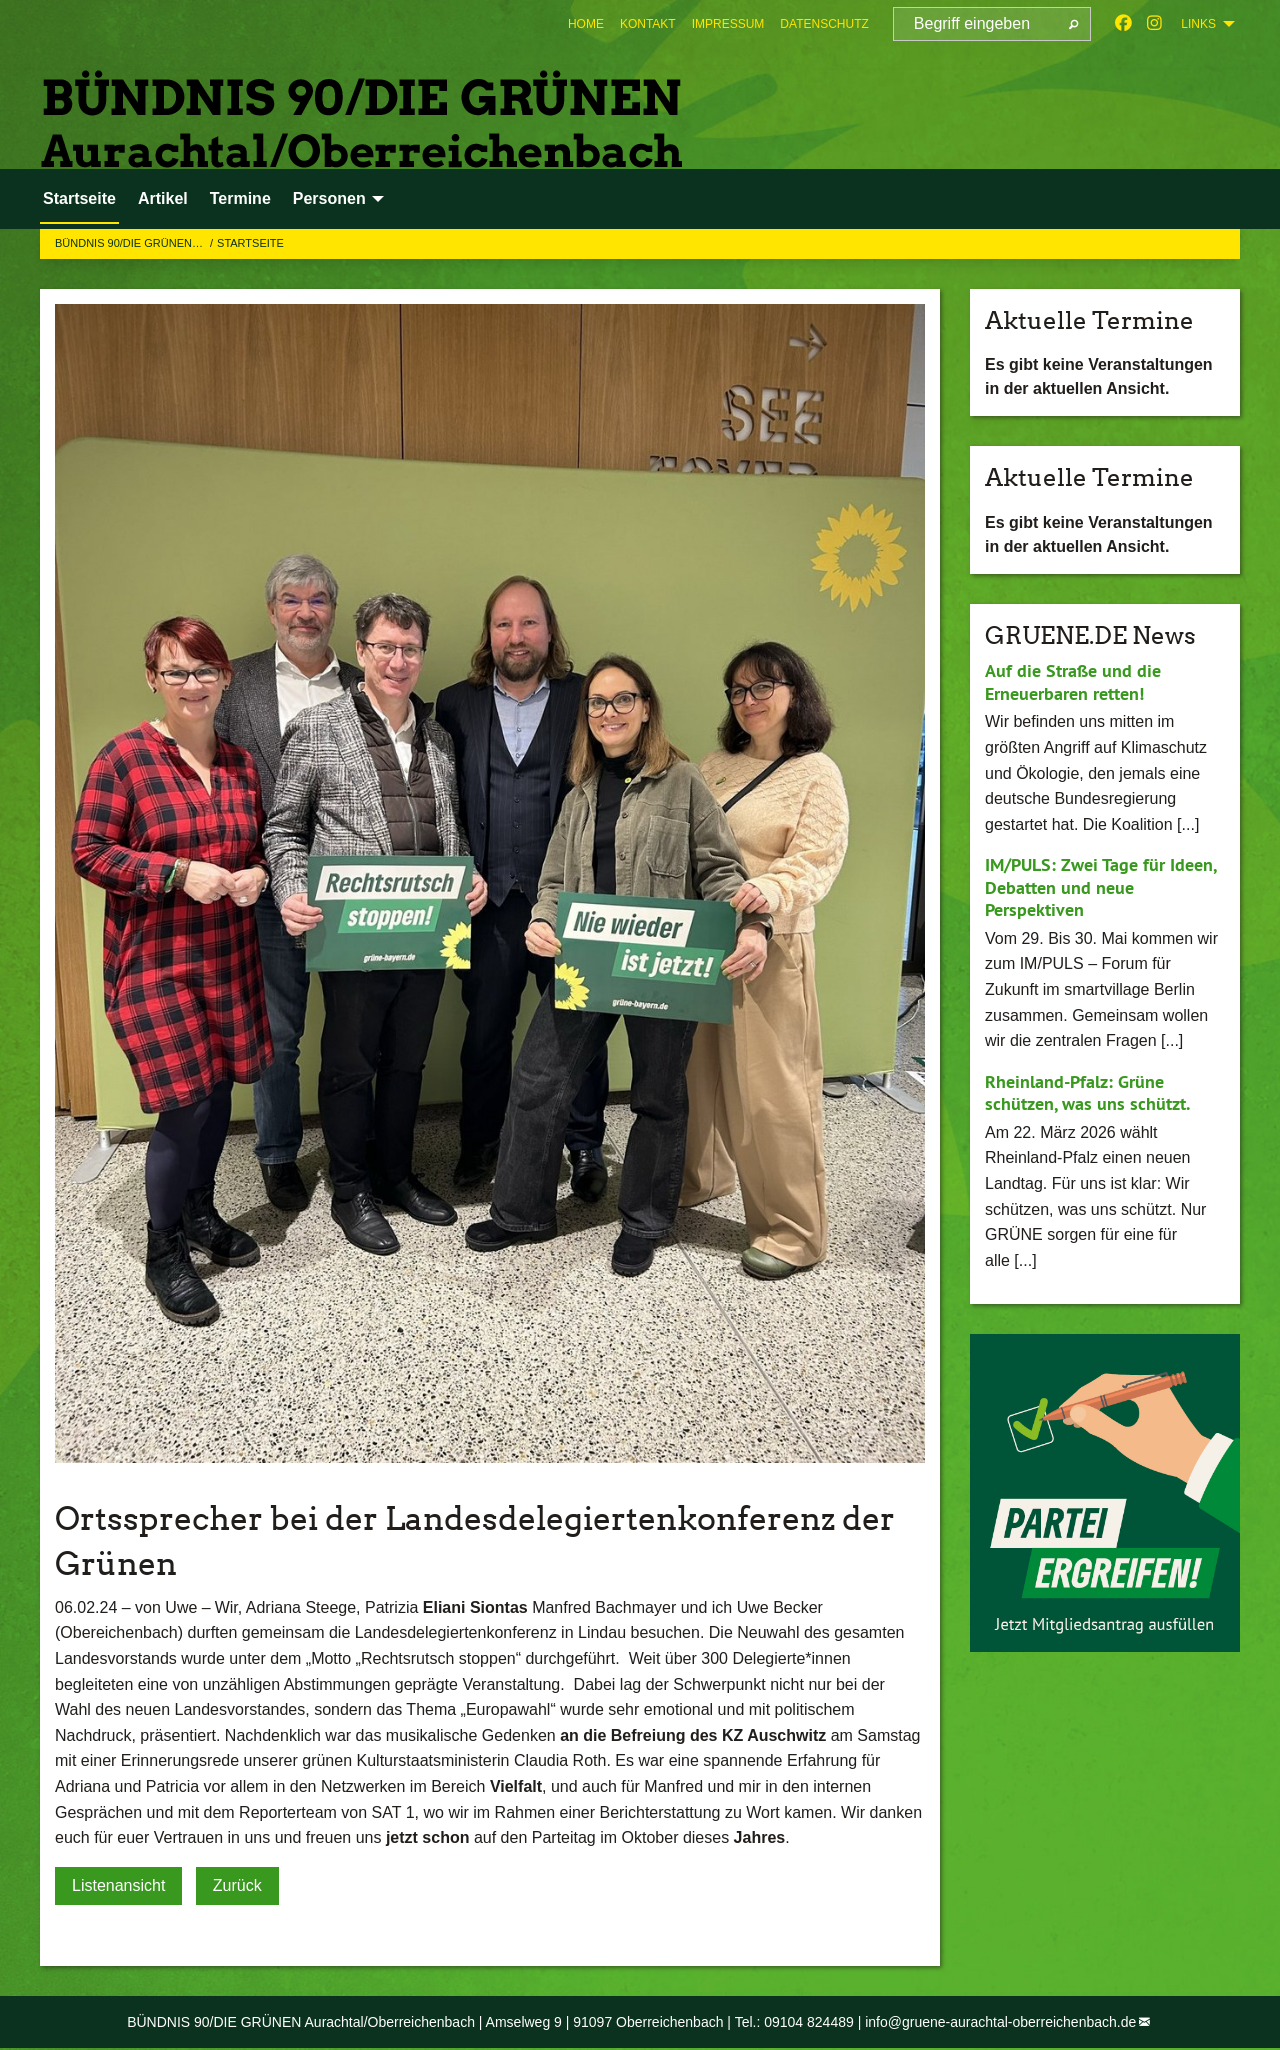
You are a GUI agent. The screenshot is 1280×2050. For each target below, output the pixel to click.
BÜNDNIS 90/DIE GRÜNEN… (130, 243)
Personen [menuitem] (329, 198)
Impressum (728, 24)
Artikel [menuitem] (163, 198)
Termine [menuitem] (240, 198)
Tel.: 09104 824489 (794, 2022)
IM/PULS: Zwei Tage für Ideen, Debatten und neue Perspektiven (1100, 887)
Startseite (250, 243)
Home (586, 24)
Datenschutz (824, 24)
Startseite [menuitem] (79, 198)
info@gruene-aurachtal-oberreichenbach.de (1000, 2022)
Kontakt (648, 24)
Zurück (237, 1885)
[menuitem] (586, 24)
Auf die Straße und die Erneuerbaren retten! (1073, 682)
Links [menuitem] (1198, 24)
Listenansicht (118, 1885)
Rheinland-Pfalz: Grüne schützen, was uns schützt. (1087, 1093)
